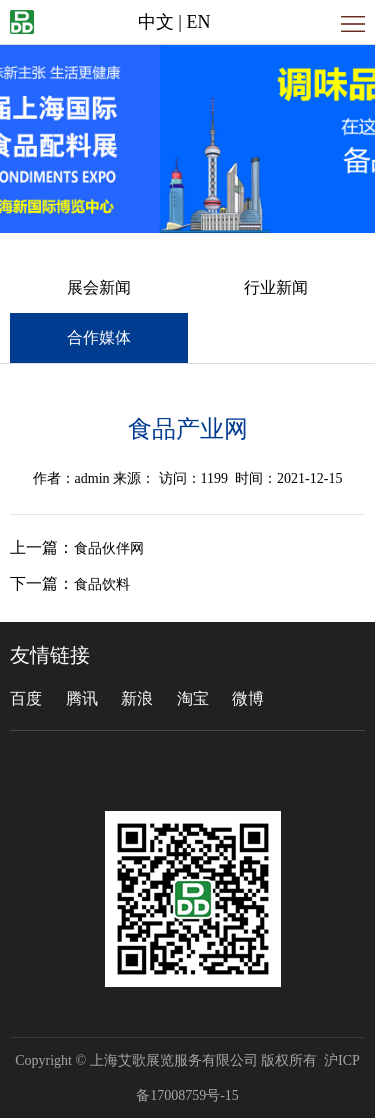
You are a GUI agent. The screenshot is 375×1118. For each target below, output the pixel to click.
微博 (248, 698)
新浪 (137, 698)
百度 (26, 698)
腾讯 (82, 698)
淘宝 (193, 698)
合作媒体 (99, 337)
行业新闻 (276, 287)
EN (198, 22)
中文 (156, 22)
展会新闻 (99, 287)
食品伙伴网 (109, 548)
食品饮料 (102, 584)
